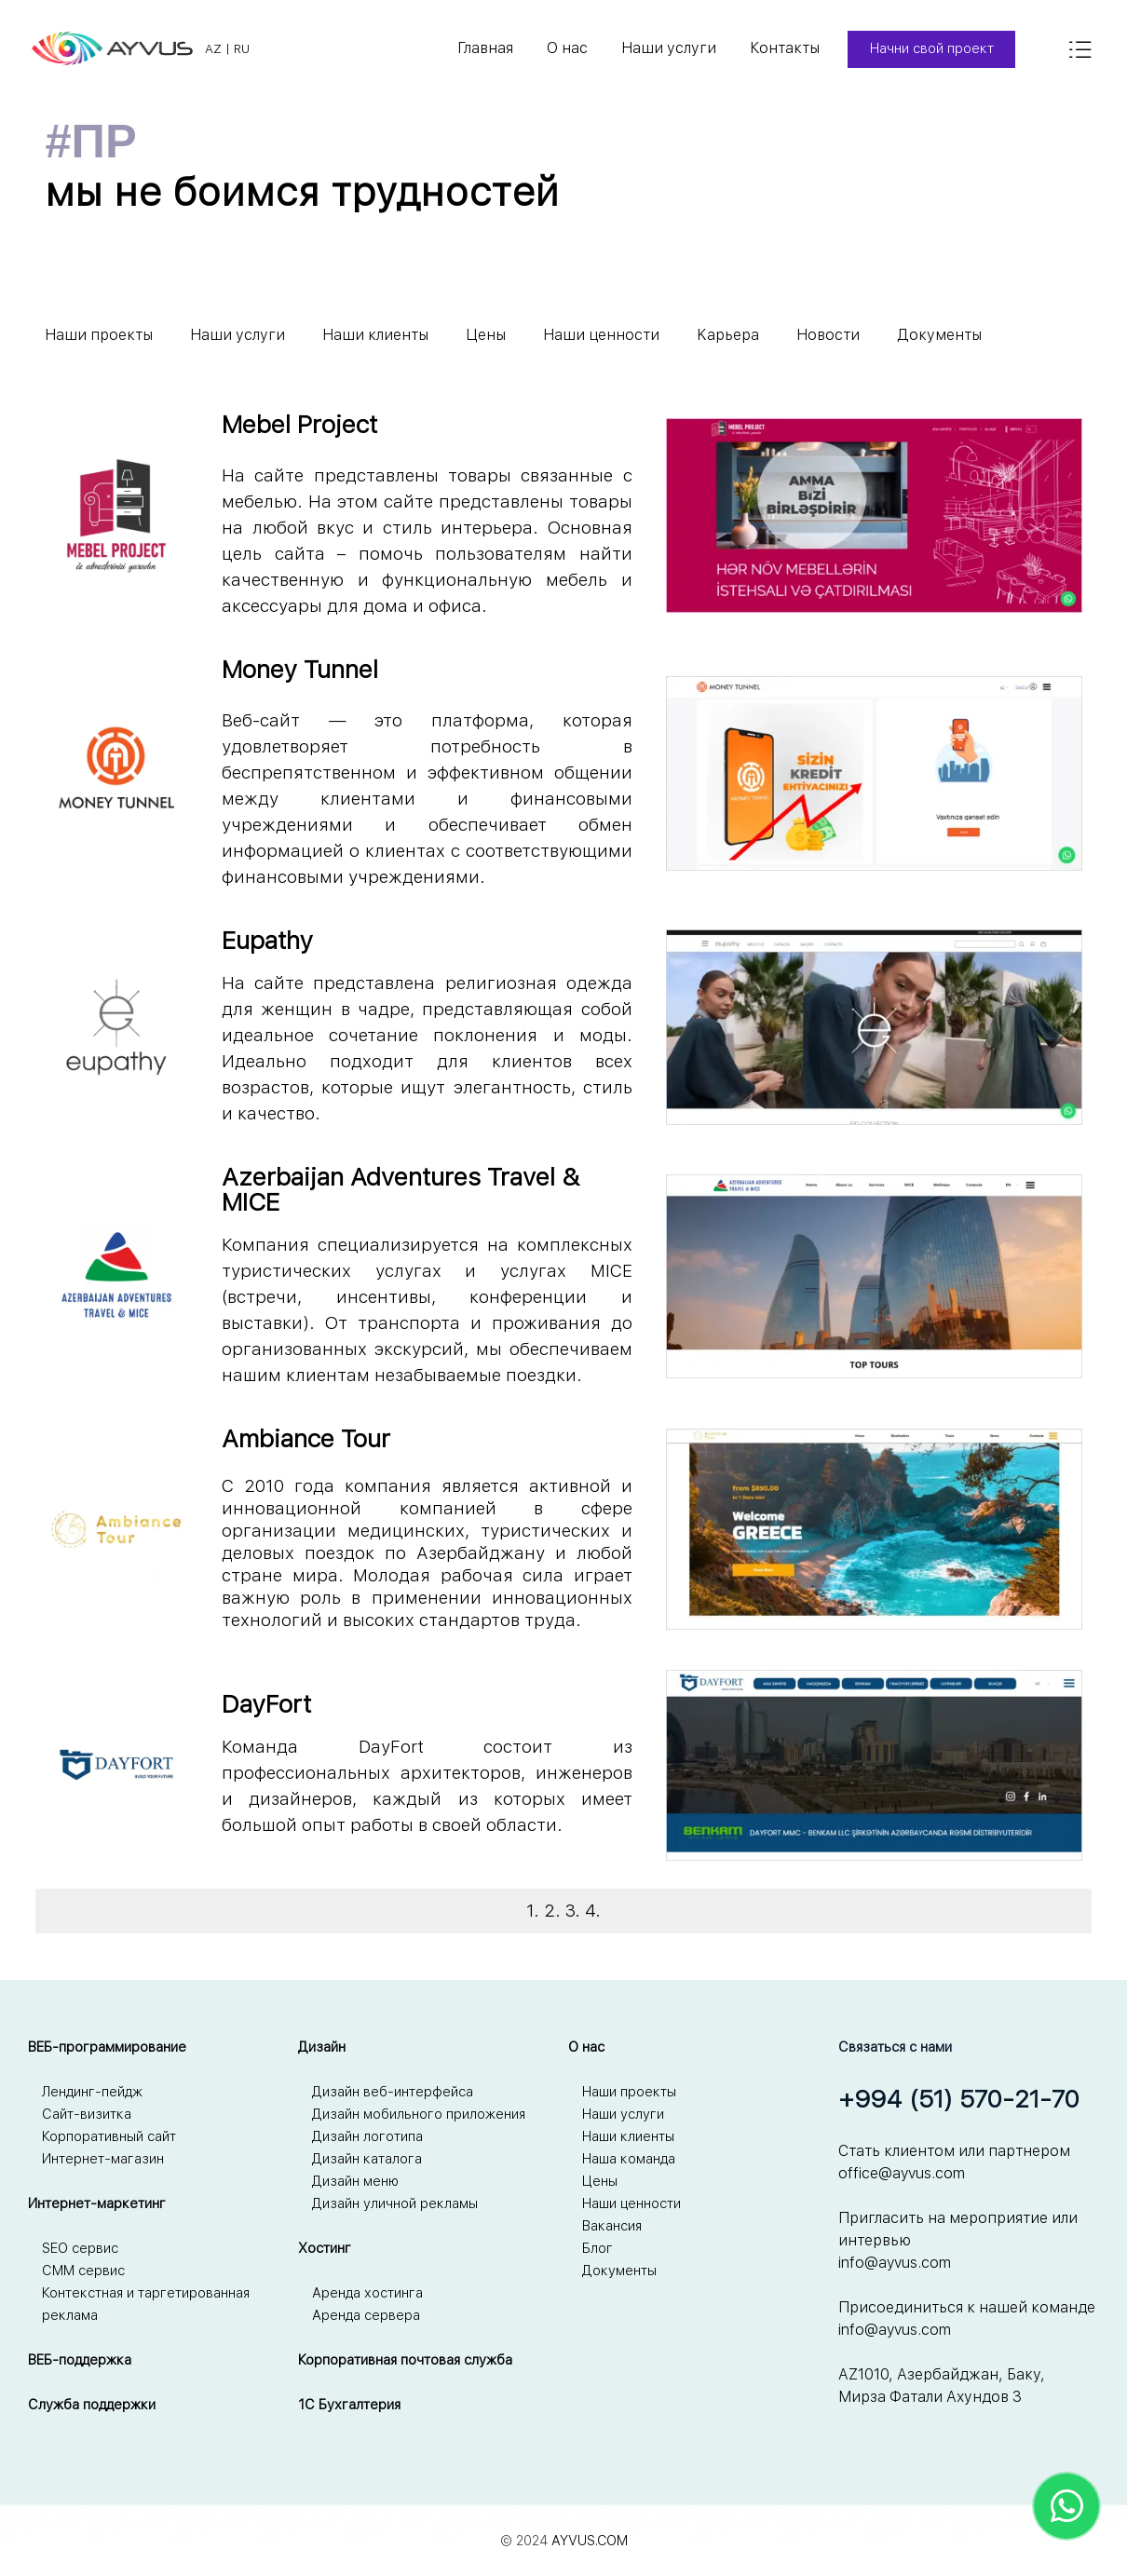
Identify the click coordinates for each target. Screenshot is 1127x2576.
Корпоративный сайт (109, 2136)
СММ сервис (83, 2270)
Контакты (785, 48)
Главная (485, 48)
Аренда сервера (366, 2315)
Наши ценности (601, 335)
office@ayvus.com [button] (901, 2173)
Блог (597, 2248)
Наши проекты (99, 335)
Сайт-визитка (86, 2114)
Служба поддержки (92, 2404)
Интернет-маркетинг (97, 2203)
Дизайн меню (355, 2181)
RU (242, 48)
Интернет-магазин (103, 2158)
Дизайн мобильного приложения (418, 2114)
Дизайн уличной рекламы (395, 2203)
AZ (213, 48)
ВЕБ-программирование (107, 2047)
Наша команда (628, 2158)
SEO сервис (80, 2248)
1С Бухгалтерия (349, 2404)
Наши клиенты (375, 335)
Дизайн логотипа (367, 2136)
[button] (874, 418)
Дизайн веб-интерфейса (392, 2091)
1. (532, 1910)
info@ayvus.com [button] (894, 2262)
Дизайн (322, 2047)
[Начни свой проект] (931, 49)
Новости (828, 335)
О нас (567, 48)
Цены (486, 335)
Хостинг (324, 2248)
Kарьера (728, 335)
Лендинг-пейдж (92, 2091)
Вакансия (612, 2225)
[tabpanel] (517, 48)
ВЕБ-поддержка (79, 2360)
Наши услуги (668, 48)
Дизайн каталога (367, 2158)
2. (552, 1910)
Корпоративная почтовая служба (405, 2360)
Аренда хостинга (367, 2293)
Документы (939, 335)
